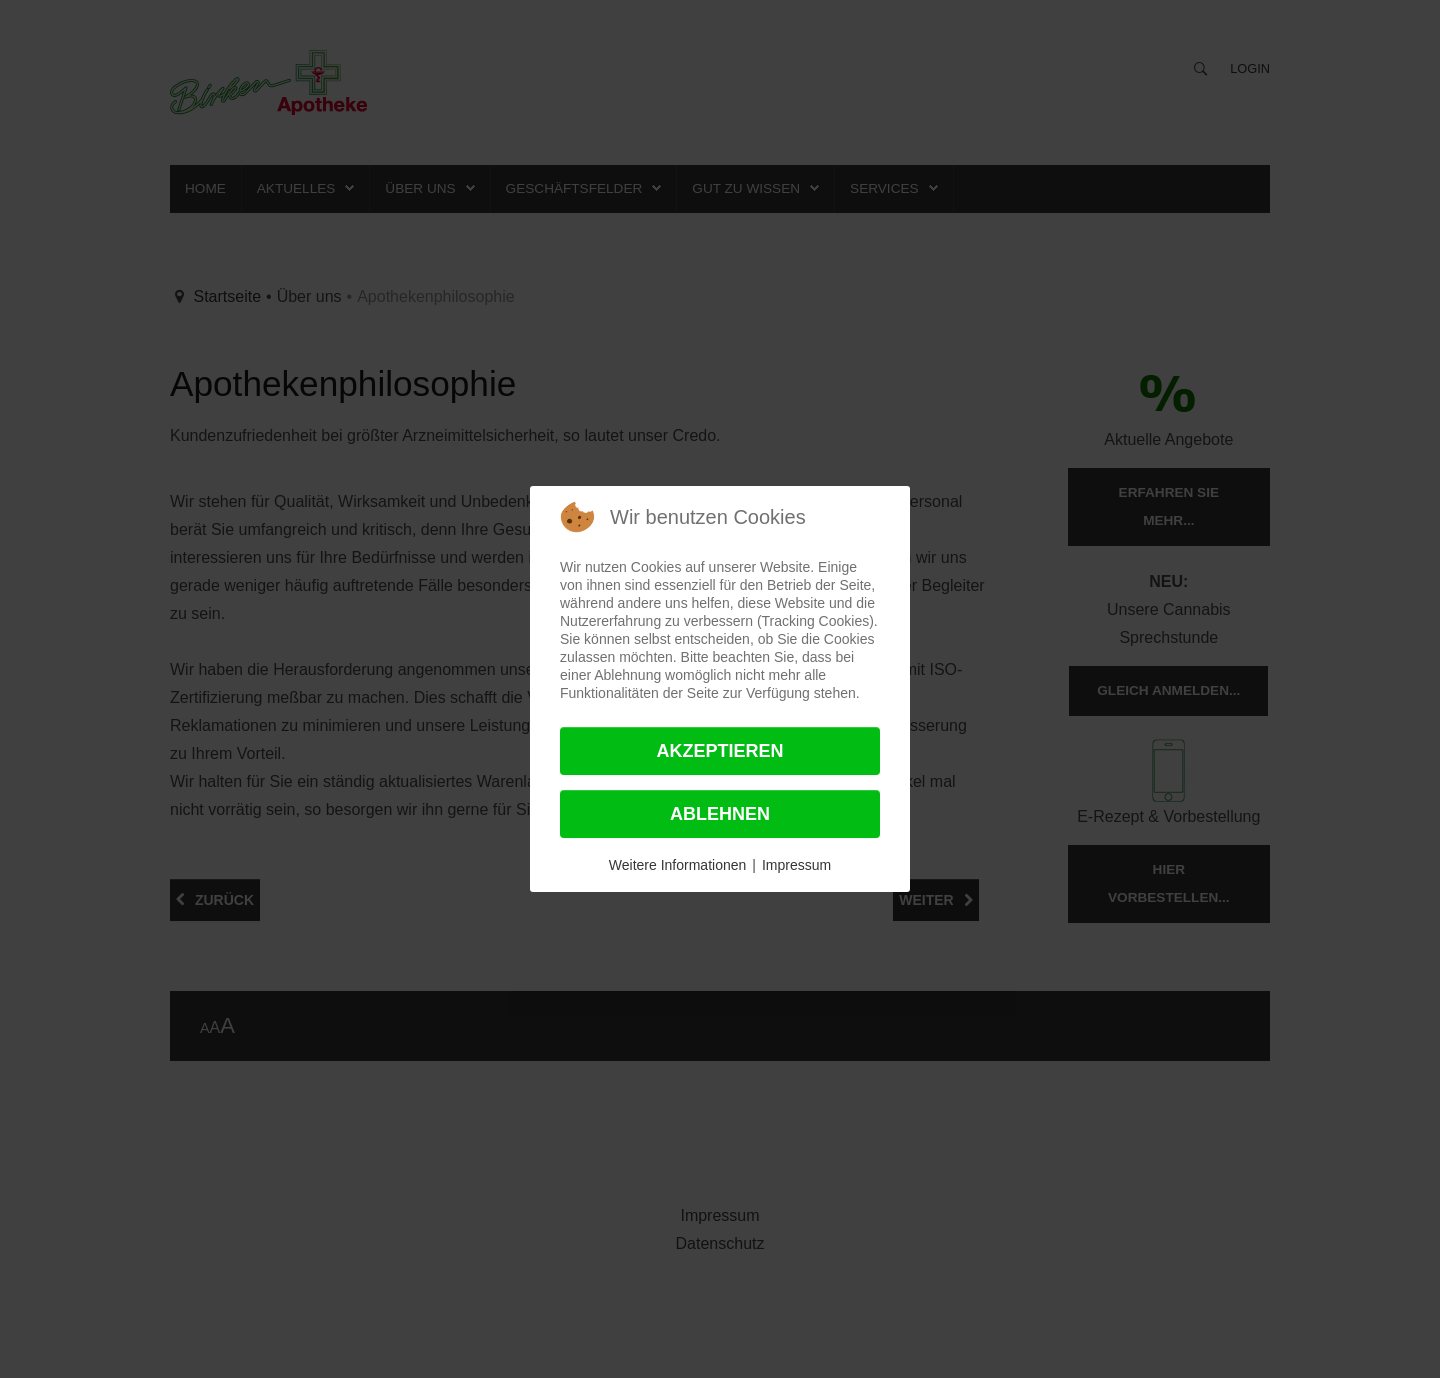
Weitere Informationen (677, 865)
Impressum (796, 865)
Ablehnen (720, 814)
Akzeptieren (719, 751)
